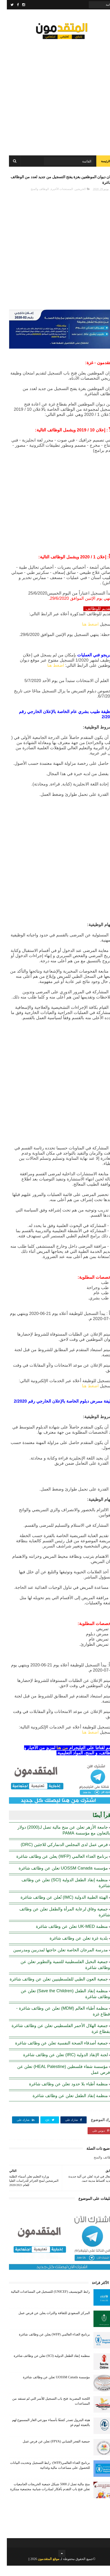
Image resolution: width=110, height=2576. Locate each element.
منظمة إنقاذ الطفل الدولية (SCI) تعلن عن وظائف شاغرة (45, 2366)
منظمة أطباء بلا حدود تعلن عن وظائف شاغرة (61, 2094)
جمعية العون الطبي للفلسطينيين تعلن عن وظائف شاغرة (52, 1989)
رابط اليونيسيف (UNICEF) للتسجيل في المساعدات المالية (43, 2302)
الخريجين (73, 199)
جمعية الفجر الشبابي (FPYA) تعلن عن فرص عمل (49, 2452)
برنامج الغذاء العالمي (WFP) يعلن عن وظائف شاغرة (55, 1866)
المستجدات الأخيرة (55, 199)
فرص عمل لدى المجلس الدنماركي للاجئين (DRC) (57, 1855)
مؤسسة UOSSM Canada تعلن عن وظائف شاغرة (56, 1878)
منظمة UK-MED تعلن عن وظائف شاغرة (65, 1936)
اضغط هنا (83, 634)
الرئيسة (98, 166)
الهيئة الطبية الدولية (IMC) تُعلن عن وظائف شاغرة (57, 1907)
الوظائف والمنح (33, 199)
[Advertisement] (55, 97)
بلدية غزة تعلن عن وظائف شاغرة (72, 1948)
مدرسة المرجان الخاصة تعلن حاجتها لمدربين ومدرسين (53, 1960)
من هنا (55, 1757)
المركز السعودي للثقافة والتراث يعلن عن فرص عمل (47, 2323)
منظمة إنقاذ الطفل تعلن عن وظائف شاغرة (63, 2106)
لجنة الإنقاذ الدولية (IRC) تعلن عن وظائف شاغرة (58, 2065)
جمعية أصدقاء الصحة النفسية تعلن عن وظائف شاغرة (54, 2053)
